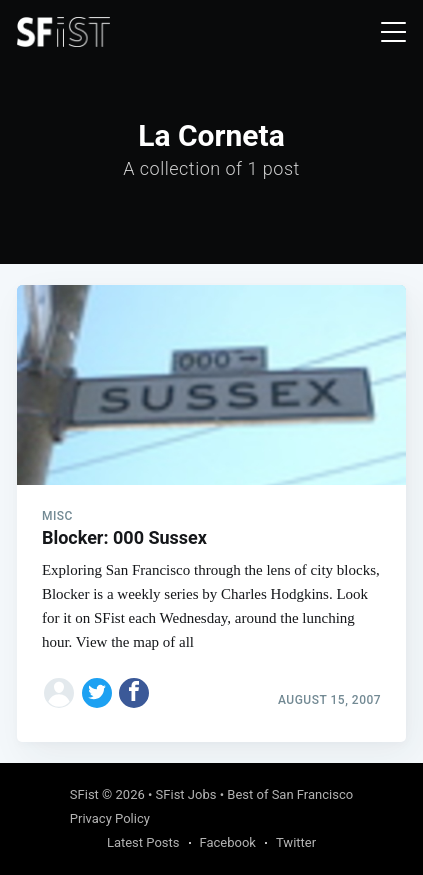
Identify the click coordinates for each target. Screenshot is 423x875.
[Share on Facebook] (134, 693)
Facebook (228, 842)
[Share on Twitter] (97, 693)
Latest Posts (143, 842)
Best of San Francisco (290, 794)
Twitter (296, 842)
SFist (84, 794)
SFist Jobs (186, 794)
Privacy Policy (110, 818)
